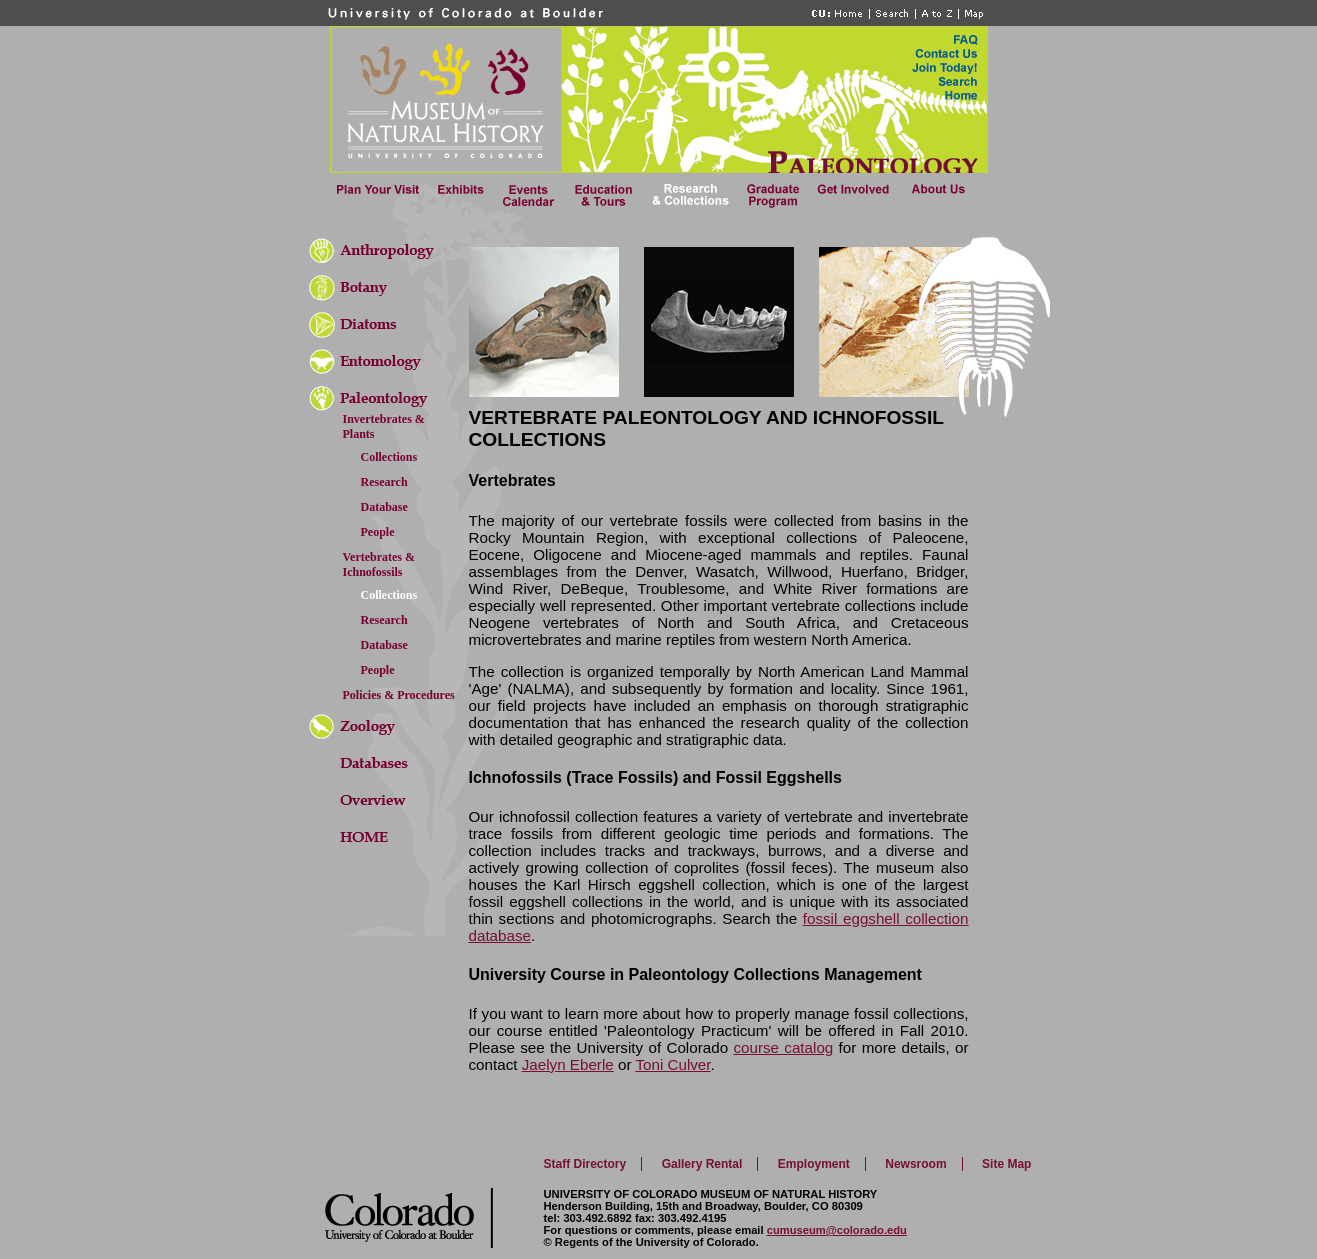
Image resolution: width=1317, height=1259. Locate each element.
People (378, 532)
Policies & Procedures (399, 695)
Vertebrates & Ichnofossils (379, 564)
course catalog (783, 1047)
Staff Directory (585, 1164)
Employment (814, 1164)
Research (384, 482)
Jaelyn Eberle (568, 1064)
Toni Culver (672, 1064)
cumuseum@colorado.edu (837, 1230)
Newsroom (915, 1164)
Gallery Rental (702, 1164)
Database (384, 507)
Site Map (1006, 1164)
